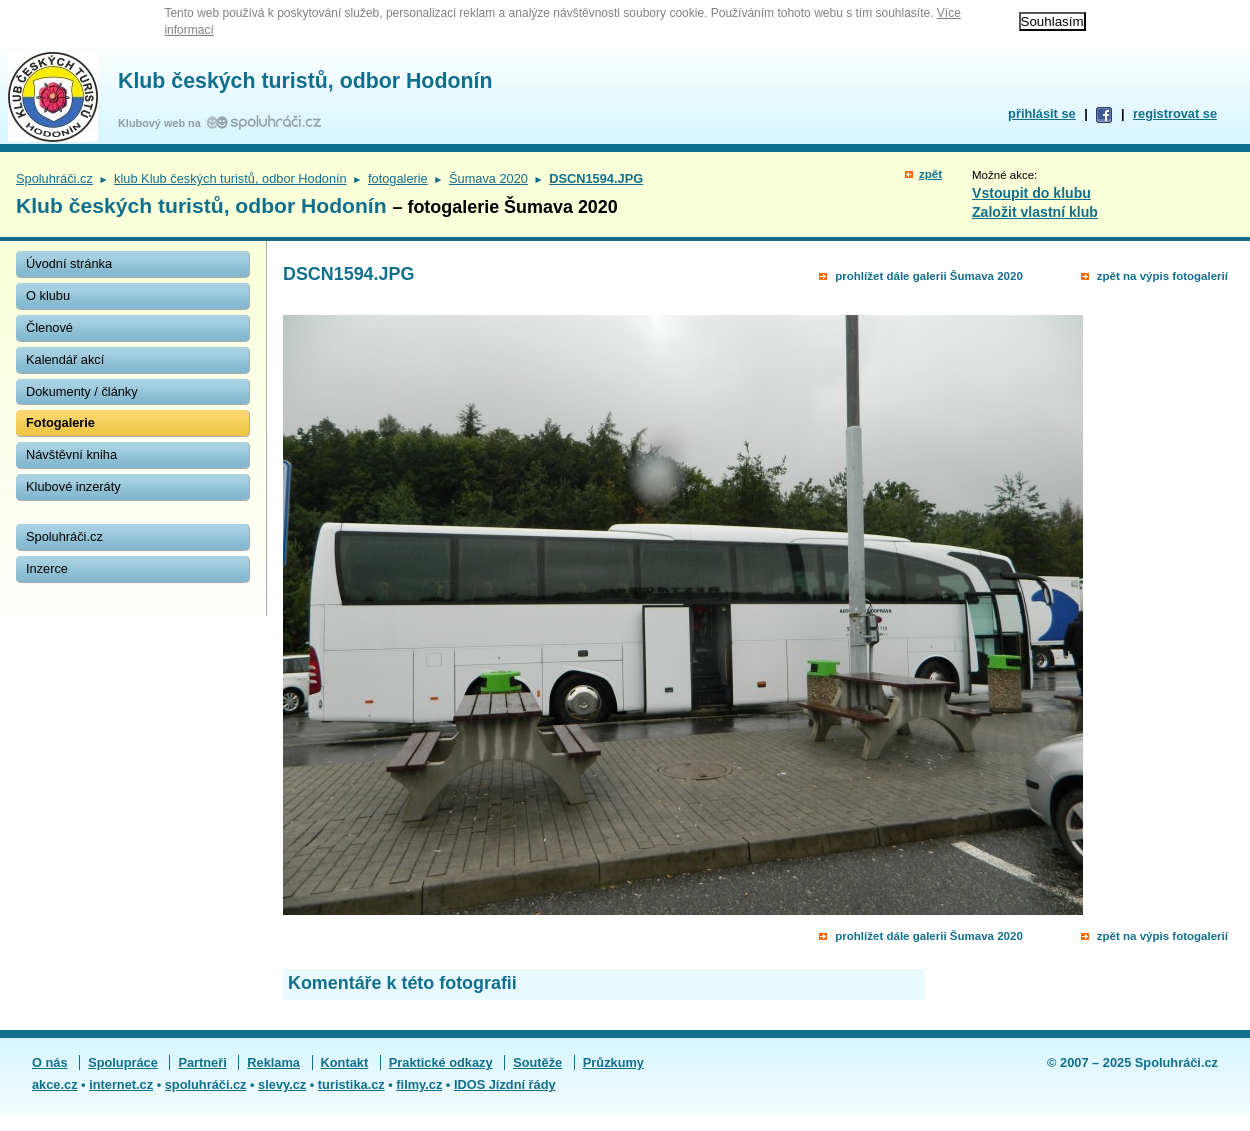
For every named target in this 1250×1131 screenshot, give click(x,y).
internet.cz (121, 1084)
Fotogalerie (60, 422)
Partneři (202, 1062)
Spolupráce (123, 1062)
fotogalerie (398, 178)
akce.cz (55, 1084)
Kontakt (345, 1062)
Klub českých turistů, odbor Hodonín (305, 81)
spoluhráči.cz (206, 1084)
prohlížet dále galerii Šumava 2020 (929, 276)
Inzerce (47, 568)
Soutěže (537, 1062)
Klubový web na (162, 123)
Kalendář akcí (65, 359)
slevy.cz (282, 1084)
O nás (50, 1062)
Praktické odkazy (441, 1062)
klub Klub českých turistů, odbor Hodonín (230, 178)
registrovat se (1175, 113)
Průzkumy (613, 1062)
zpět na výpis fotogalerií (1162, 276)
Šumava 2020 (488, 178)
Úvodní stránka (69, 263)
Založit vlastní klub (1035, 212)
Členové (49, 327)
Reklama (273, 1062)
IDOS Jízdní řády (505, 1084)
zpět (930, 174)
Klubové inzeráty (73, 486)
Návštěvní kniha (71, 454)
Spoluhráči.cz (54, 178)
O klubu (48, 295)
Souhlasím (1052, 21)
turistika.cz (351, 1084)
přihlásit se (1042, 113)
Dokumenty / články (82, 391)
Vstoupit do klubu (1031, 193)
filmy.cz (419, 1084)
